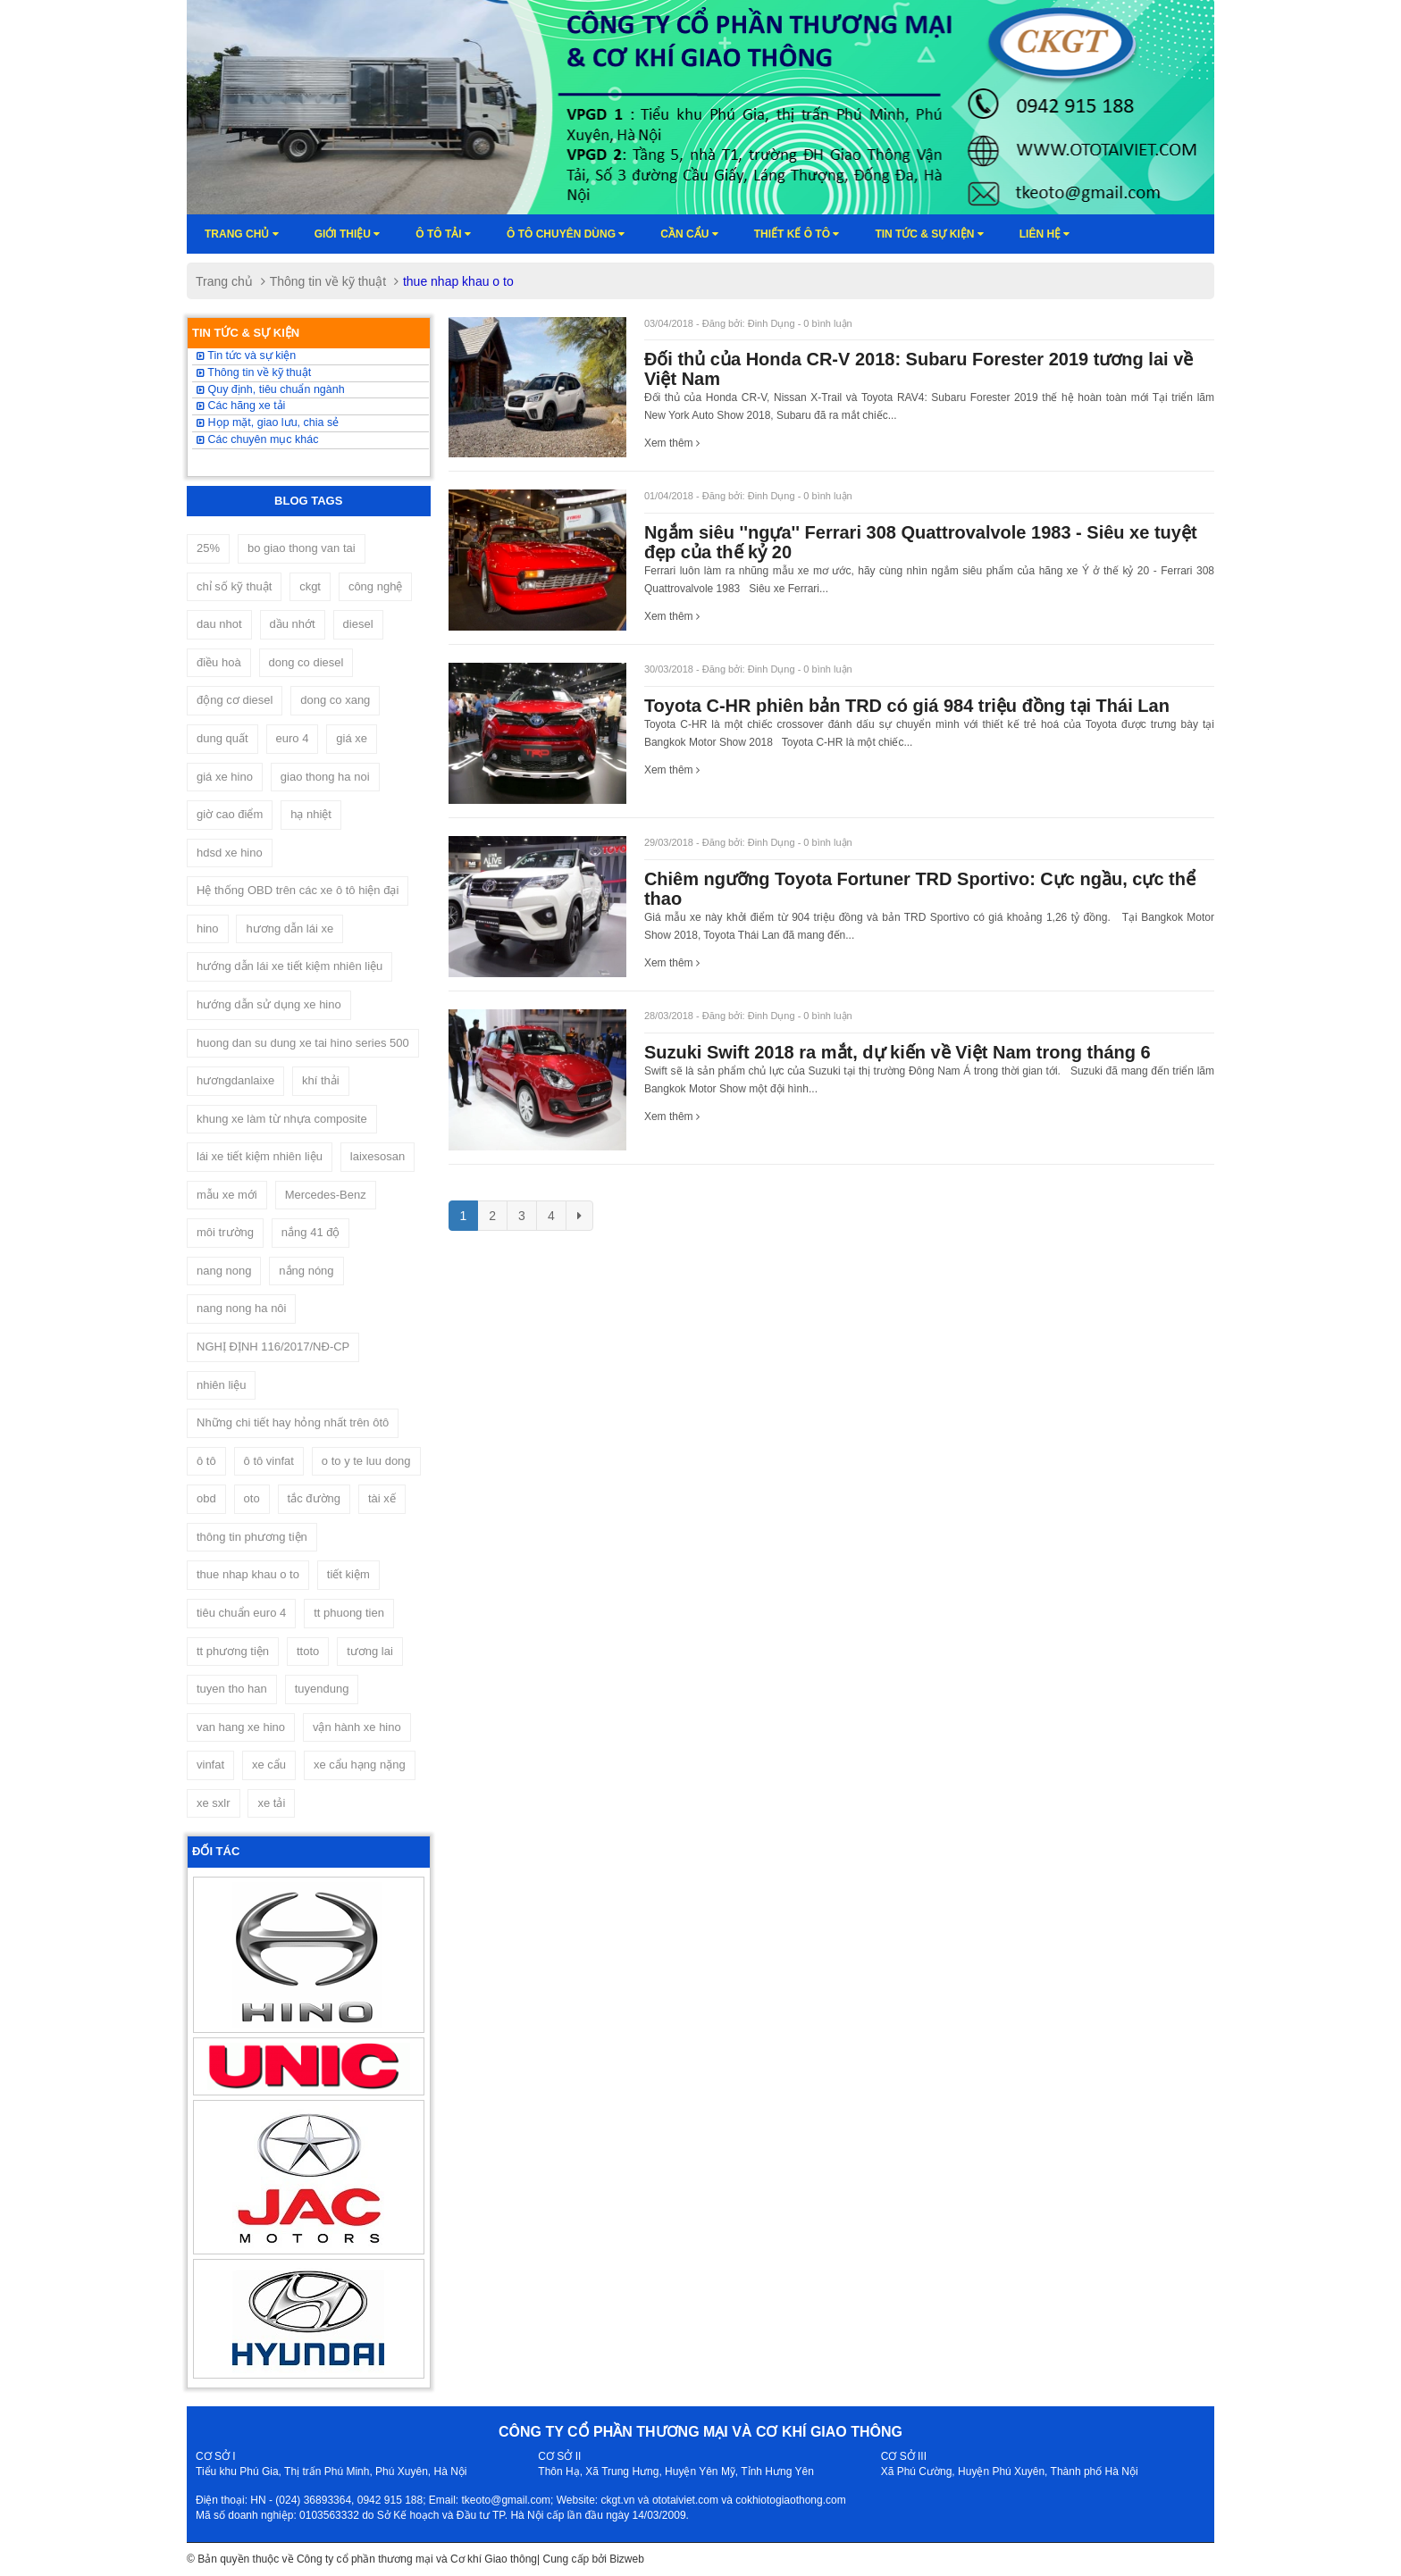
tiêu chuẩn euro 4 (241, 1612)
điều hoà (219, 662)
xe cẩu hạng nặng (360, 1764)
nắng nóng (306, 1270)
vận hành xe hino (357, 1727)
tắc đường (314, 1498)
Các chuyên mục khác (258, 439)
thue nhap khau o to (248, 1574)
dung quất (222, 738)
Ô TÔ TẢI (443, 234)
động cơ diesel (235, 700)
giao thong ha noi (325, 776)
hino (208, 928)
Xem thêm (672, 443)
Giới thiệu (348, 234)
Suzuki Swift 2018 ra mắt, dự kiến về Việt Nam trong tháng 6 (897, 1052)
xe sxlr (214, 1803)
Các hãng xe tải (241, 405)
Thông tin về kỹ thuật (328, 281)
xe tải (271, 1803)
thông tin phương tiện (252, 1536)
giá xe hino (225, 776)
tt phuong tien (349, 1612)
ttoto (308, 1651)
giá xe (351, 738)
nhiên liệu (221, 1385)
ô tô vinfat (269, 1461)
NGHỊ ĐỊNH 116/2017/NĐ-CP (273, 1346)
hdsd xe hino (230, 852)
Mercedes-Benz (325, 1194)
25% (208, 548)
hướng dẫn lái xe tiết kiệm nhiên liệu (289, 966)
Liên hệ (1044, 234)
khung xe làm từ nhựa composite (282, 1118)
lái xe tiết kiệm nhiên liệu (260, 1156)
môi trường (225, 1232)
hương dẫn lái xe (289, 928)
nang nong (224, 1270)
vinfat (210, 1764)
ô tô (206, 1461)
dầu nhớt (292, 624)
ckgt (310, 586)
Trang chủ (242, 234)
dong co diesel (306, 662)
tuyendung (322, 1688)
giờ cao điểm (230, 814)
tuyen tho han (232, 1688)
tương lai (370, 1651)
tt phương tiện (233, 1651)
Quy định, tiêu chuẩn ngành (271, 389)
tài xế (382, 1498)
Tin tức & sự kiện (929, 234)
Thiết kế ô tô (797, 234)
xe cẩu (269, 1764)
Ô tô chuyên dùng (566, 234)
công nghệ (375, 586)
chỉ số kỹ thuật (234, 586)
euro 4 (292, 738)
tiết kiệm (348, 1574)
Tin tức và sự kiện (246, 355)
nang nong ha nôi (241, 1308)
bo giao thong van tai (301, 548)
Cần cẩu (688, 234)
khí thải (321, 1080)
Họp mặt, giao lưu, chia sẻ (268, 422)
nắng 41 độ (310, 1232)
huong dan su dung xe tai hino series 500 (303, 1043)
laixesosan (377, 1156)
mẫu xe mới (227, 1194)
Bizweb (626, 2559)
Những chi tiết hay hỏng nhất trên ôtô (293, 1422)
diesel (358, 624)
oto (252, 1498)
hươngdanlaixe (235, 1080)
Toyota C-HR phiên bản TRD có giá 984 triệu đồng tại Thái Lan (907, 705)
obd (206, 1498)
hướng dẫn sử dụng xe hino (269, 1004)
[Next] (579, 1215)
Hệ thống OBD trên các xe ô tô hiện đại (297, 890)
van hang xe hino (241, 1727)
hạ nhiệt (310, 814)
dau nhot (219, 624)
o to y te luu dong (366, 1461)
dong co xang (335, 700)
